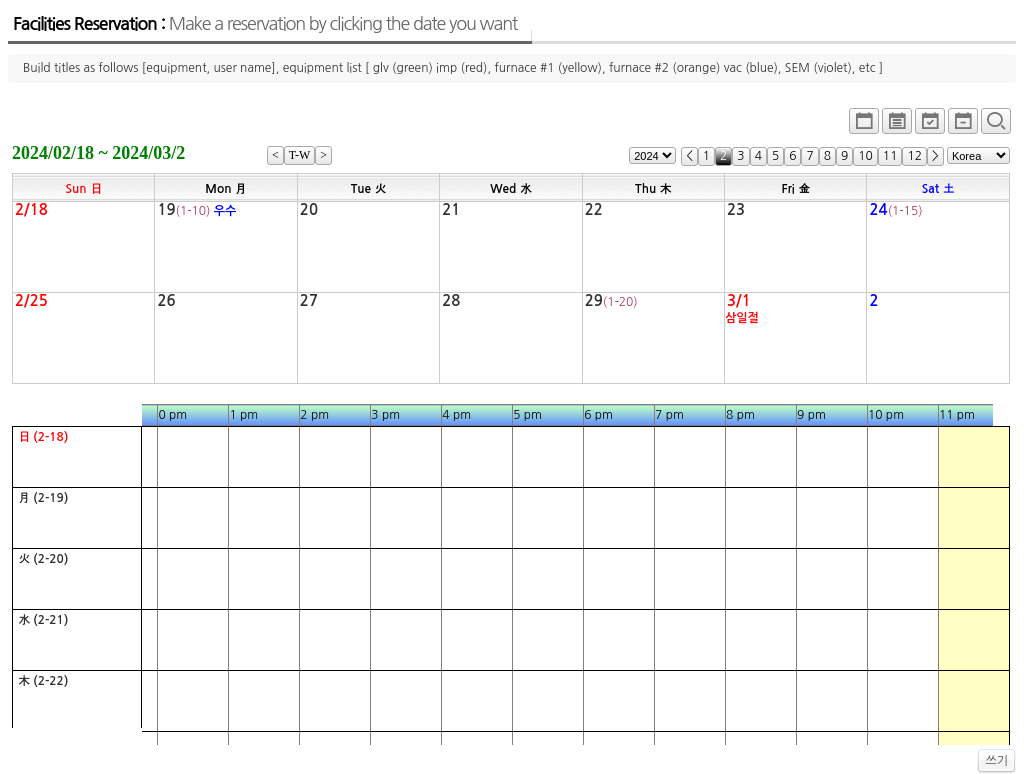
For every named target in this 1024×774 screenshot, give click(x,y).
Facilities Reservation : (265, 24)
